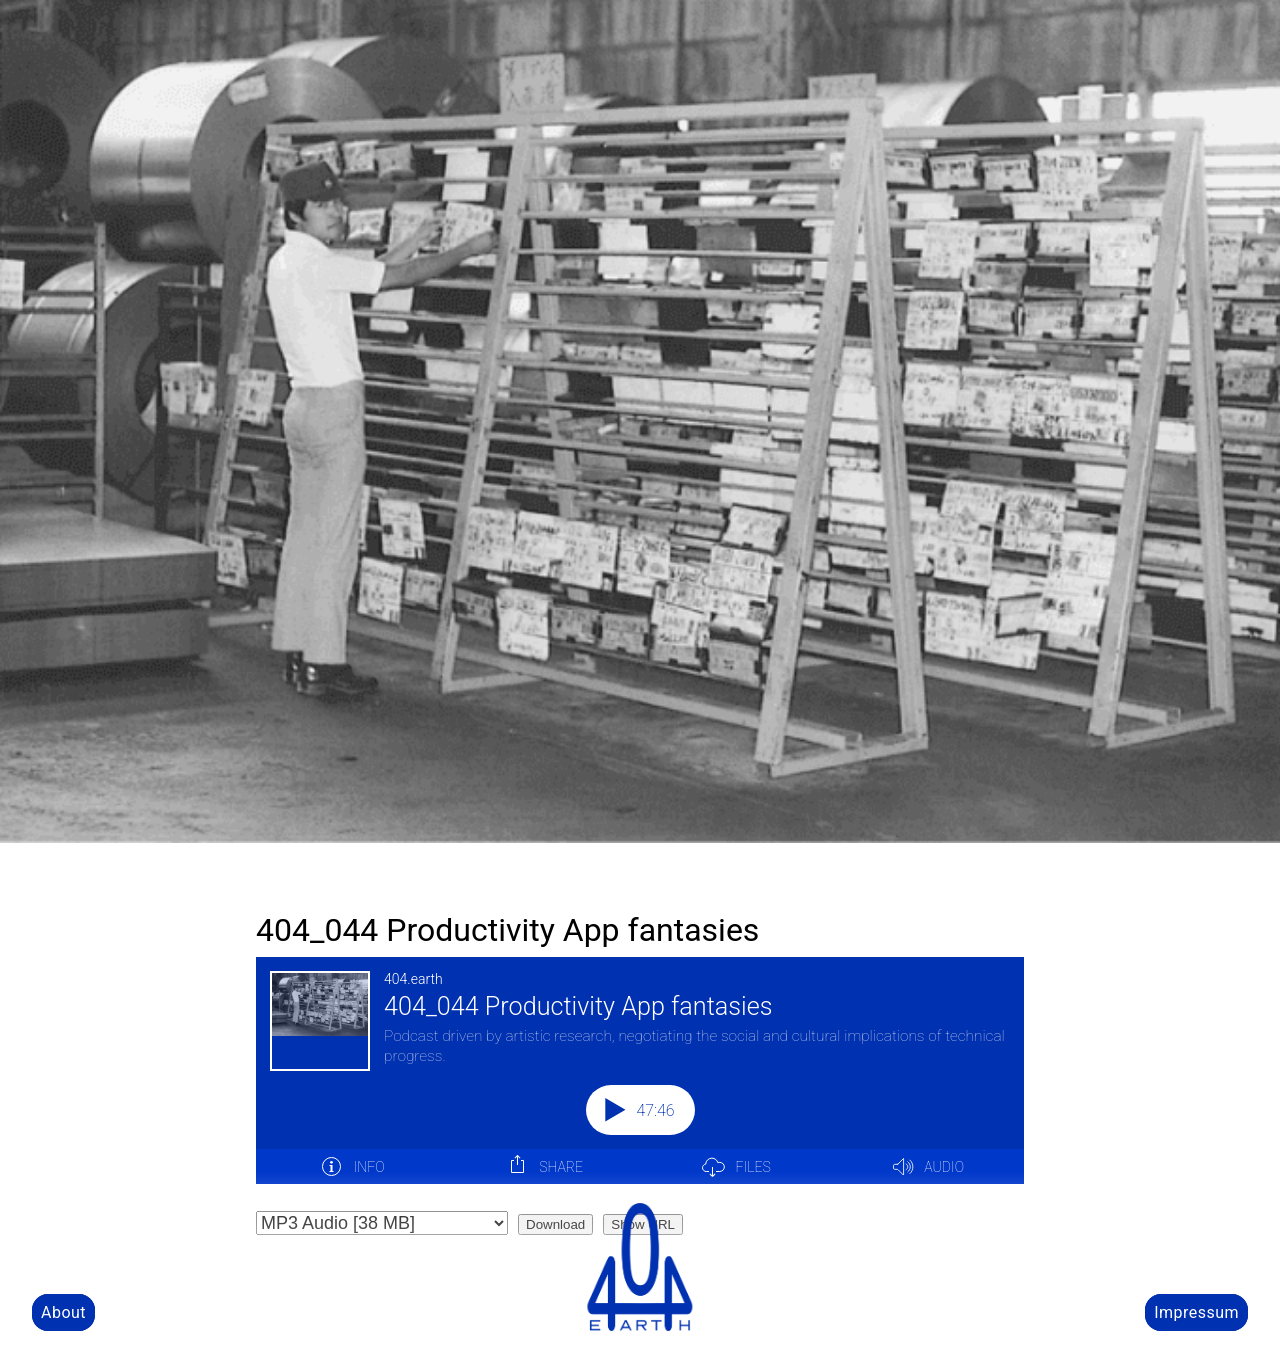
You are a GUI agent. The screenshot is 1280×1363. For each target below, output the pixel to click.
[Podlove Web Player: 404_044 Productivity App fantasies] (640, 1082)
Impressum (1196, 1312)
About (63, 1312)
